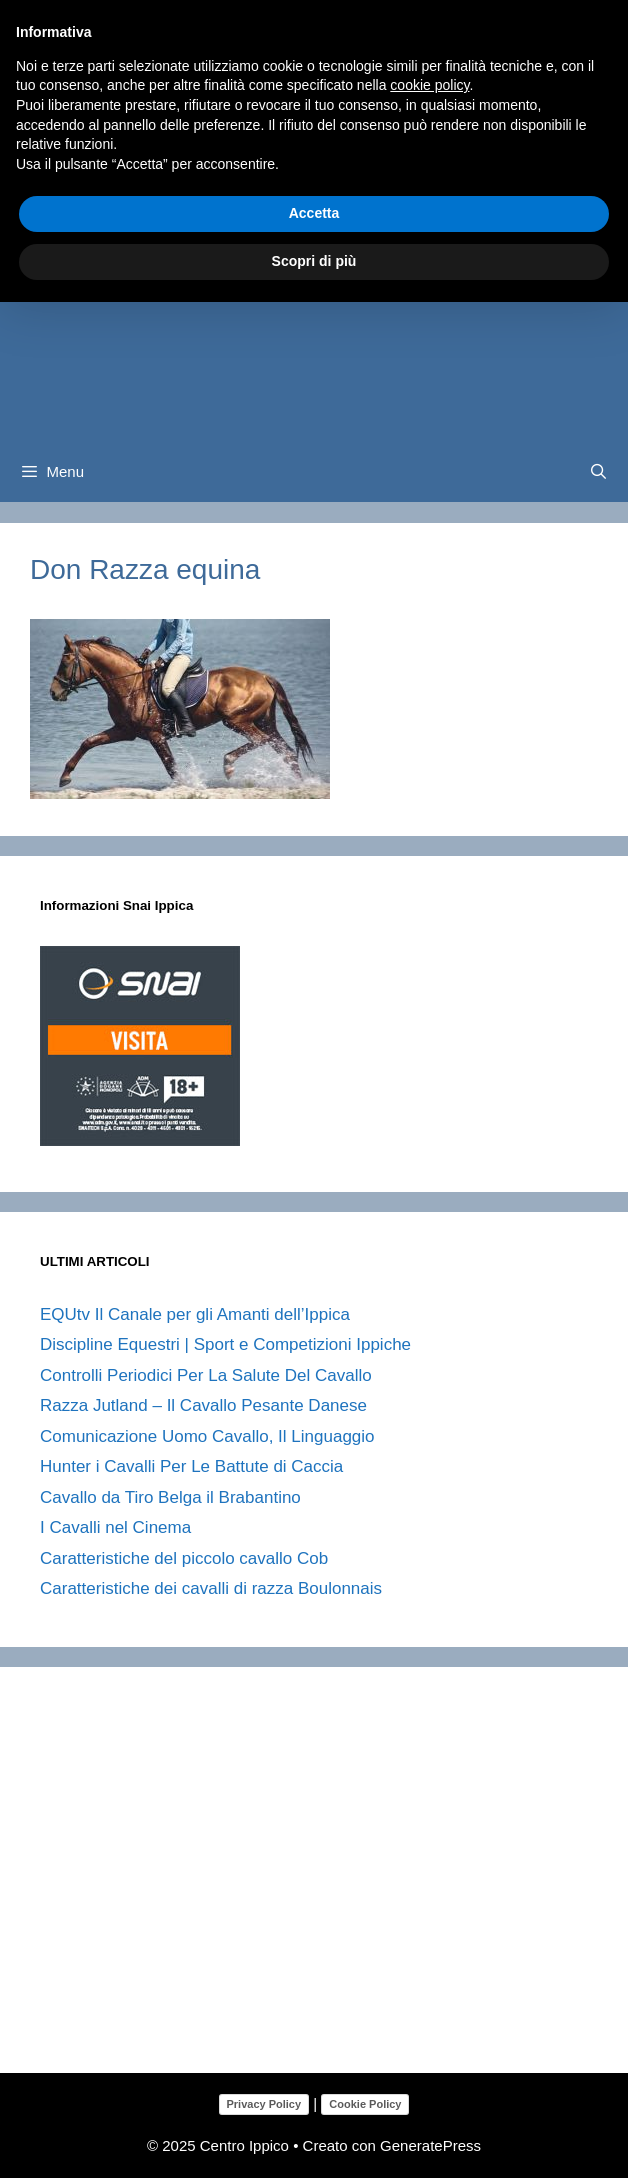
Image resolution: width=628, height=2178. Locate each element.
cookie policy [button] (429, 85)
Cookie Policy (365, 2104)
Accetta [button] (314, 213)
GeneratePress (430, 2145)
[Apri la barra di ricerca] (598, 472)
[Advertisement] (334, 1887)
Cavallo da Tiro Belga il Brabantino (170, 1497)
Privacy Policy (264, 2104)
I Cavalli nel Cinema (115, 1527)
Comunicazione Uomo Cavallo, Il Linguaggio (207, 1436)
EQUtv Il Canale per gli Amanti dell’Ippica (195, 1314)
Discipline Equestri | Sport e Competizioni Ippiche (225, 1344)
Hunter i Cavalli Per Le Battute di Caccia (191, 1466)
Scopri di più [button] (314, 261)
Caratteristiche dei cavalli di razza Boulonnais (211, 1588)
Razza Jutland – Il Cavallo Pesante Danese (203, 1405)
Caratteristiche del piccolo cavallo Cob (184, 1558)
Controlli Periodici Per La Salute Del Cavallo (206, 1375)
